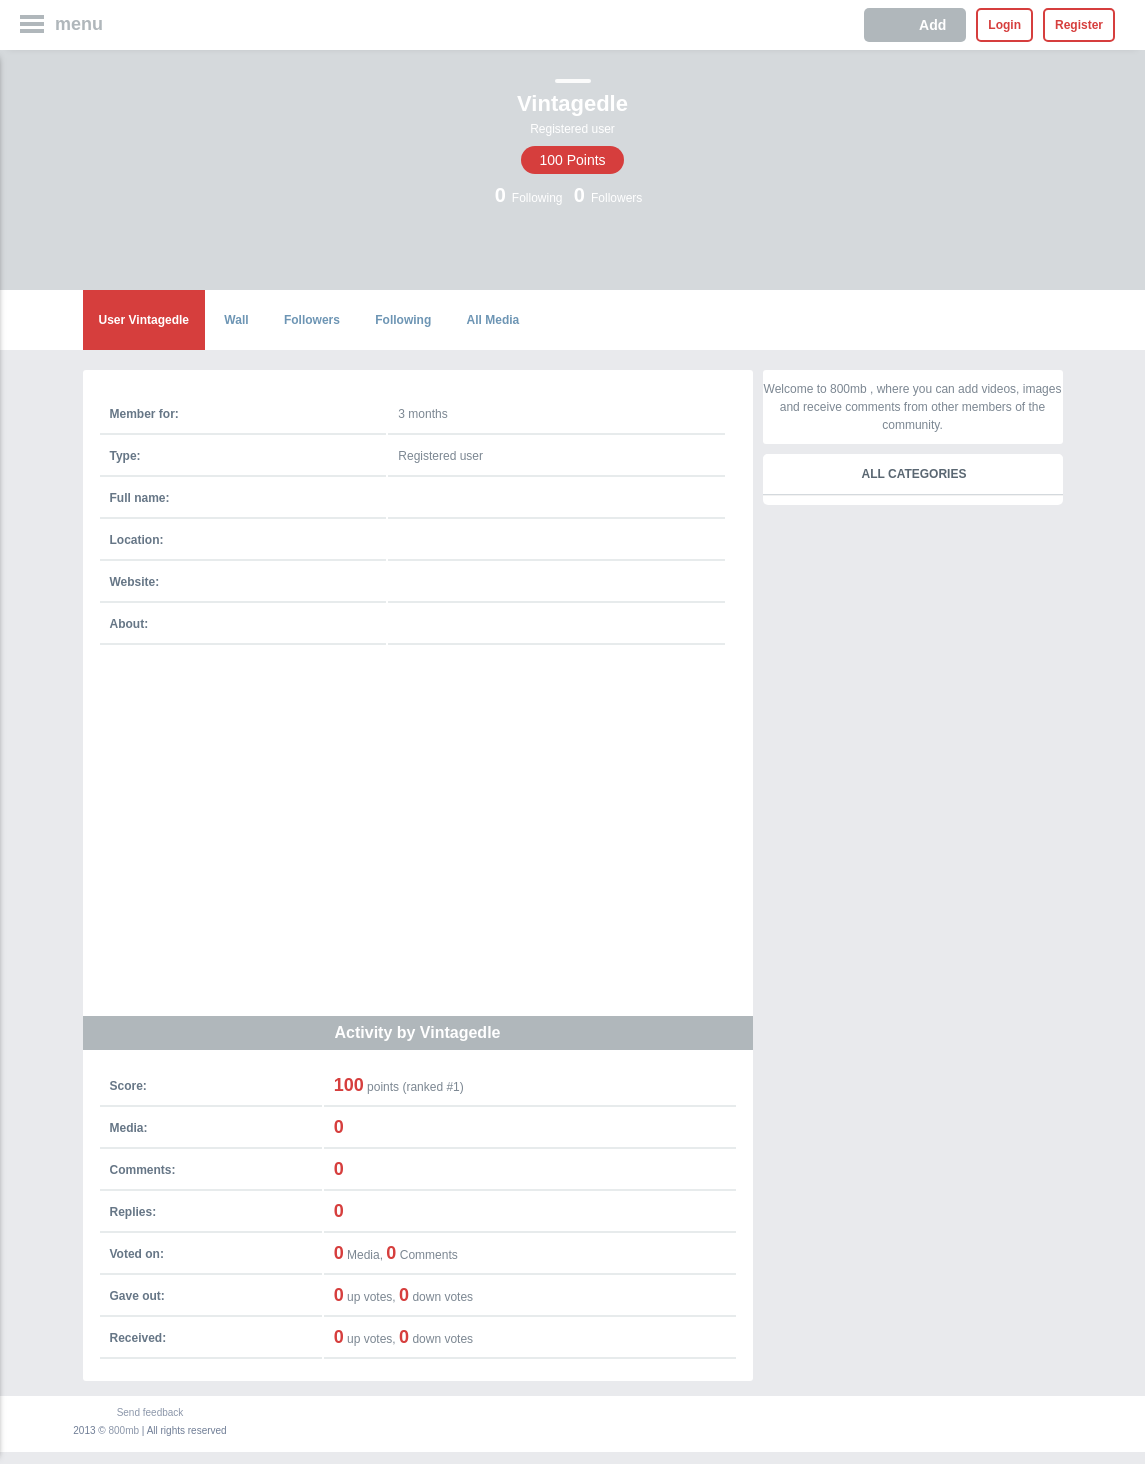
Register (1079, 25)
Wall (236, 320)
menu (79, 24)
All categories (914, 474)
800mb (124, 1430)
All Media (493, 320)
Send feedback (150, 1412)
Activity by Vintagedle (418, 1032)
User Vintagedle (144, 320)
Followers (312, 320)
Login (1004, 25)
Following (403, 320)
